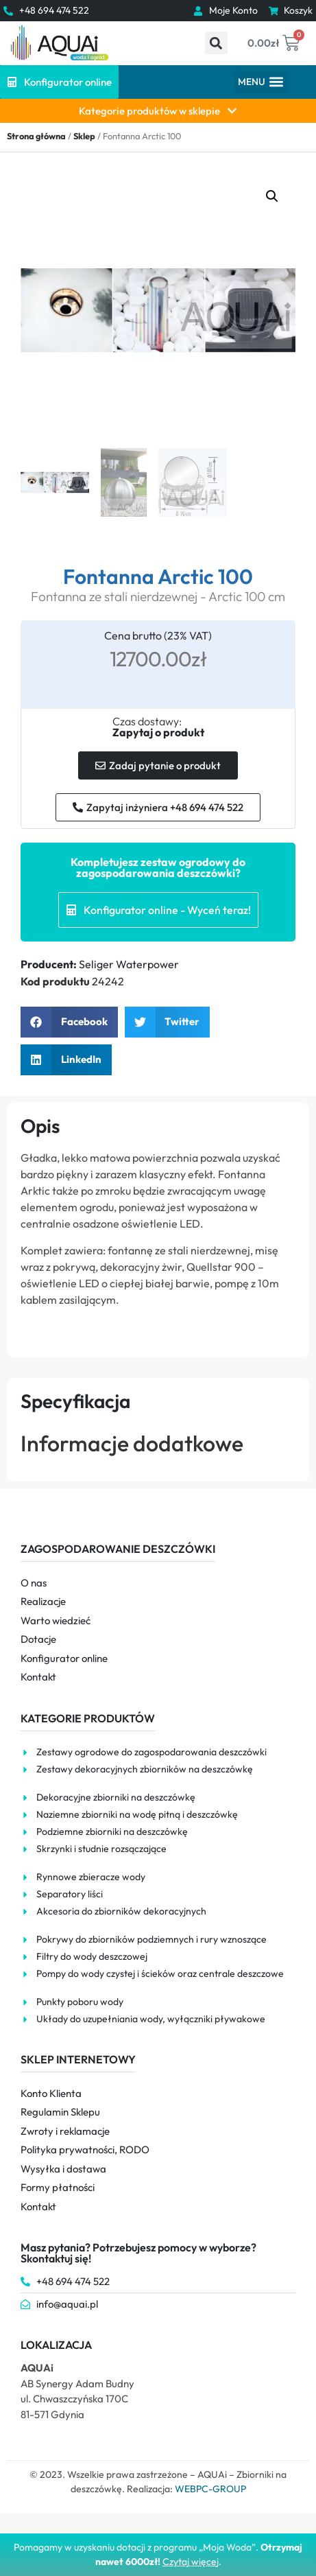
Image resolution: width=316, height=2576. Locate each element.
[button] (216, 43)
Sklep (84, 135)
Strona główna (36, 135)
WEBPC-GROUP (210, 2489)
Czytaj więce (189, 2561)
